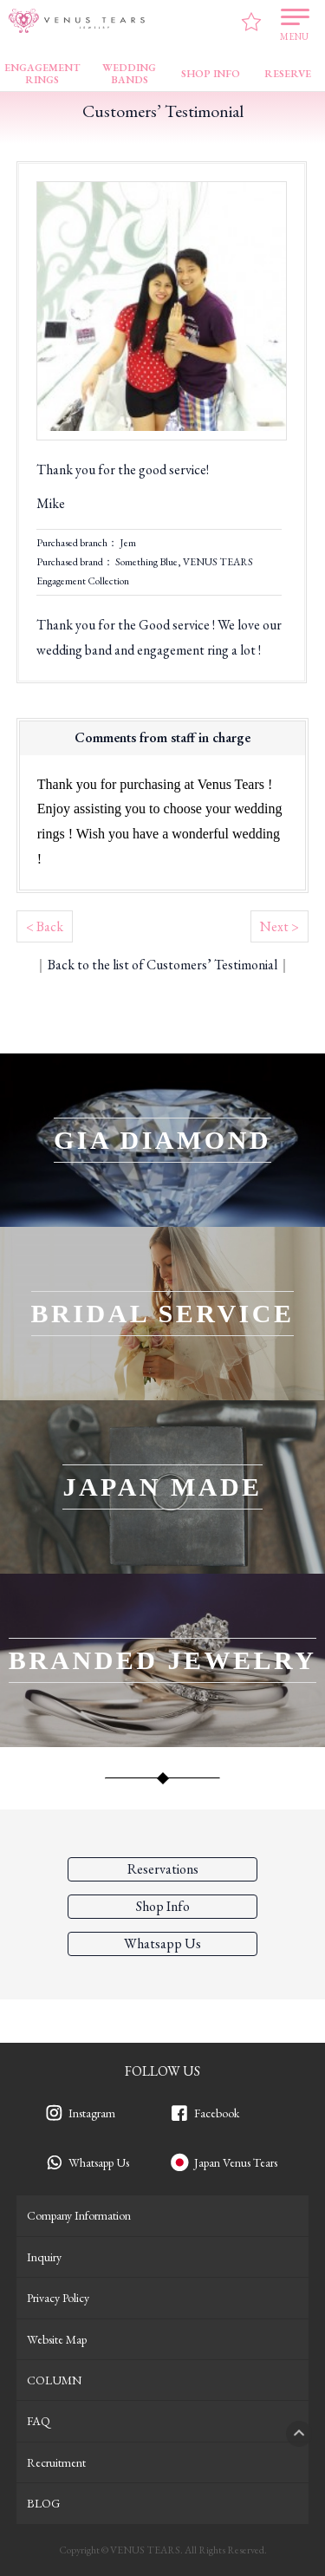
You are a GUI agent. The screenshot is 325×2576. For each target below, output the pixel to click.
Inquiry (44, 2257)
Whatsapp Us (98, 2162)
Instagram (91, 2113)
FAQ (38, 2421)
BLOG (43, 2503)
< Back (44, 926)
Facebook (216, 2113)
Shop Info (163, 1906)
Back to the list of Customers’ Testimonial (162, 964)
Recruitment (56, 2462)
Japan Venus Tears (235, 2162)
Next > (279, 926)
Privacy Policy (58, 2297)
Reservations (162, 1869)
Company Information (79, 2215)
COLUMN (54, 2380)
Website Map (57, 2339)
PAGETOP (299, 2434)
